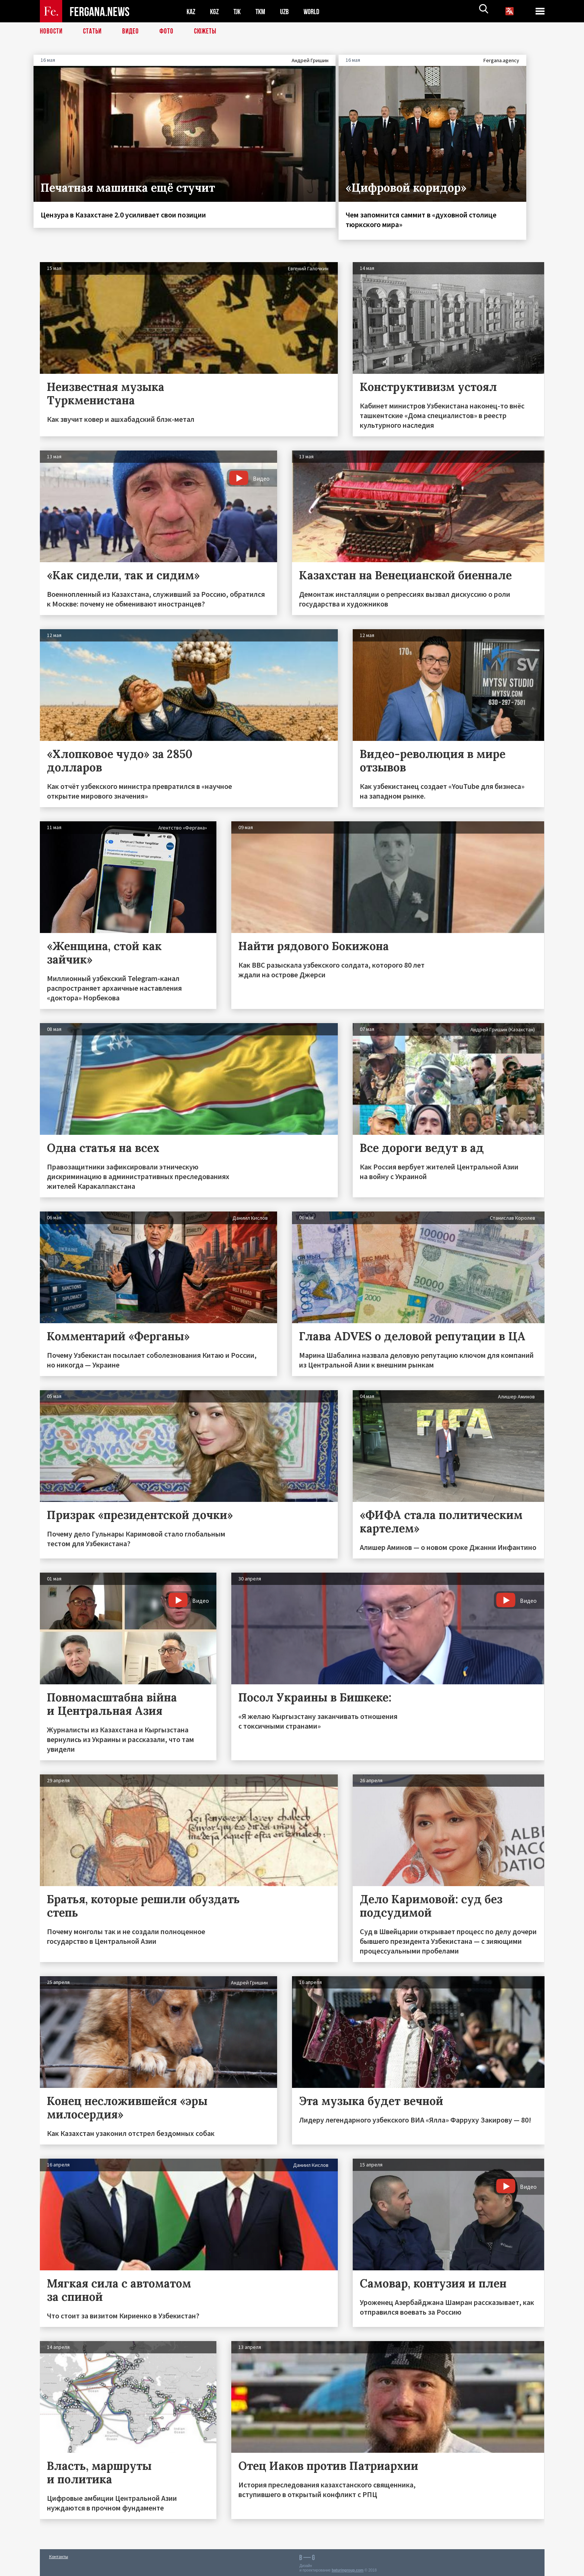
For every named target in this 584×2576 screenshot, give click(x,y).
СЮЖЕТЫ (209, 31)
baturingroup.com (347, 2568)
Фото (169, 31)
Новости (52, 31)
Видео (133, 31)
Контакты (58, 2554)
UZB (289, 11)
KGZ (216, 11)
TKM (264, 11)
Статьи (94, 31)
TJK (240, 11)
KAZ (191, 11)
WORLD (317, 11)
